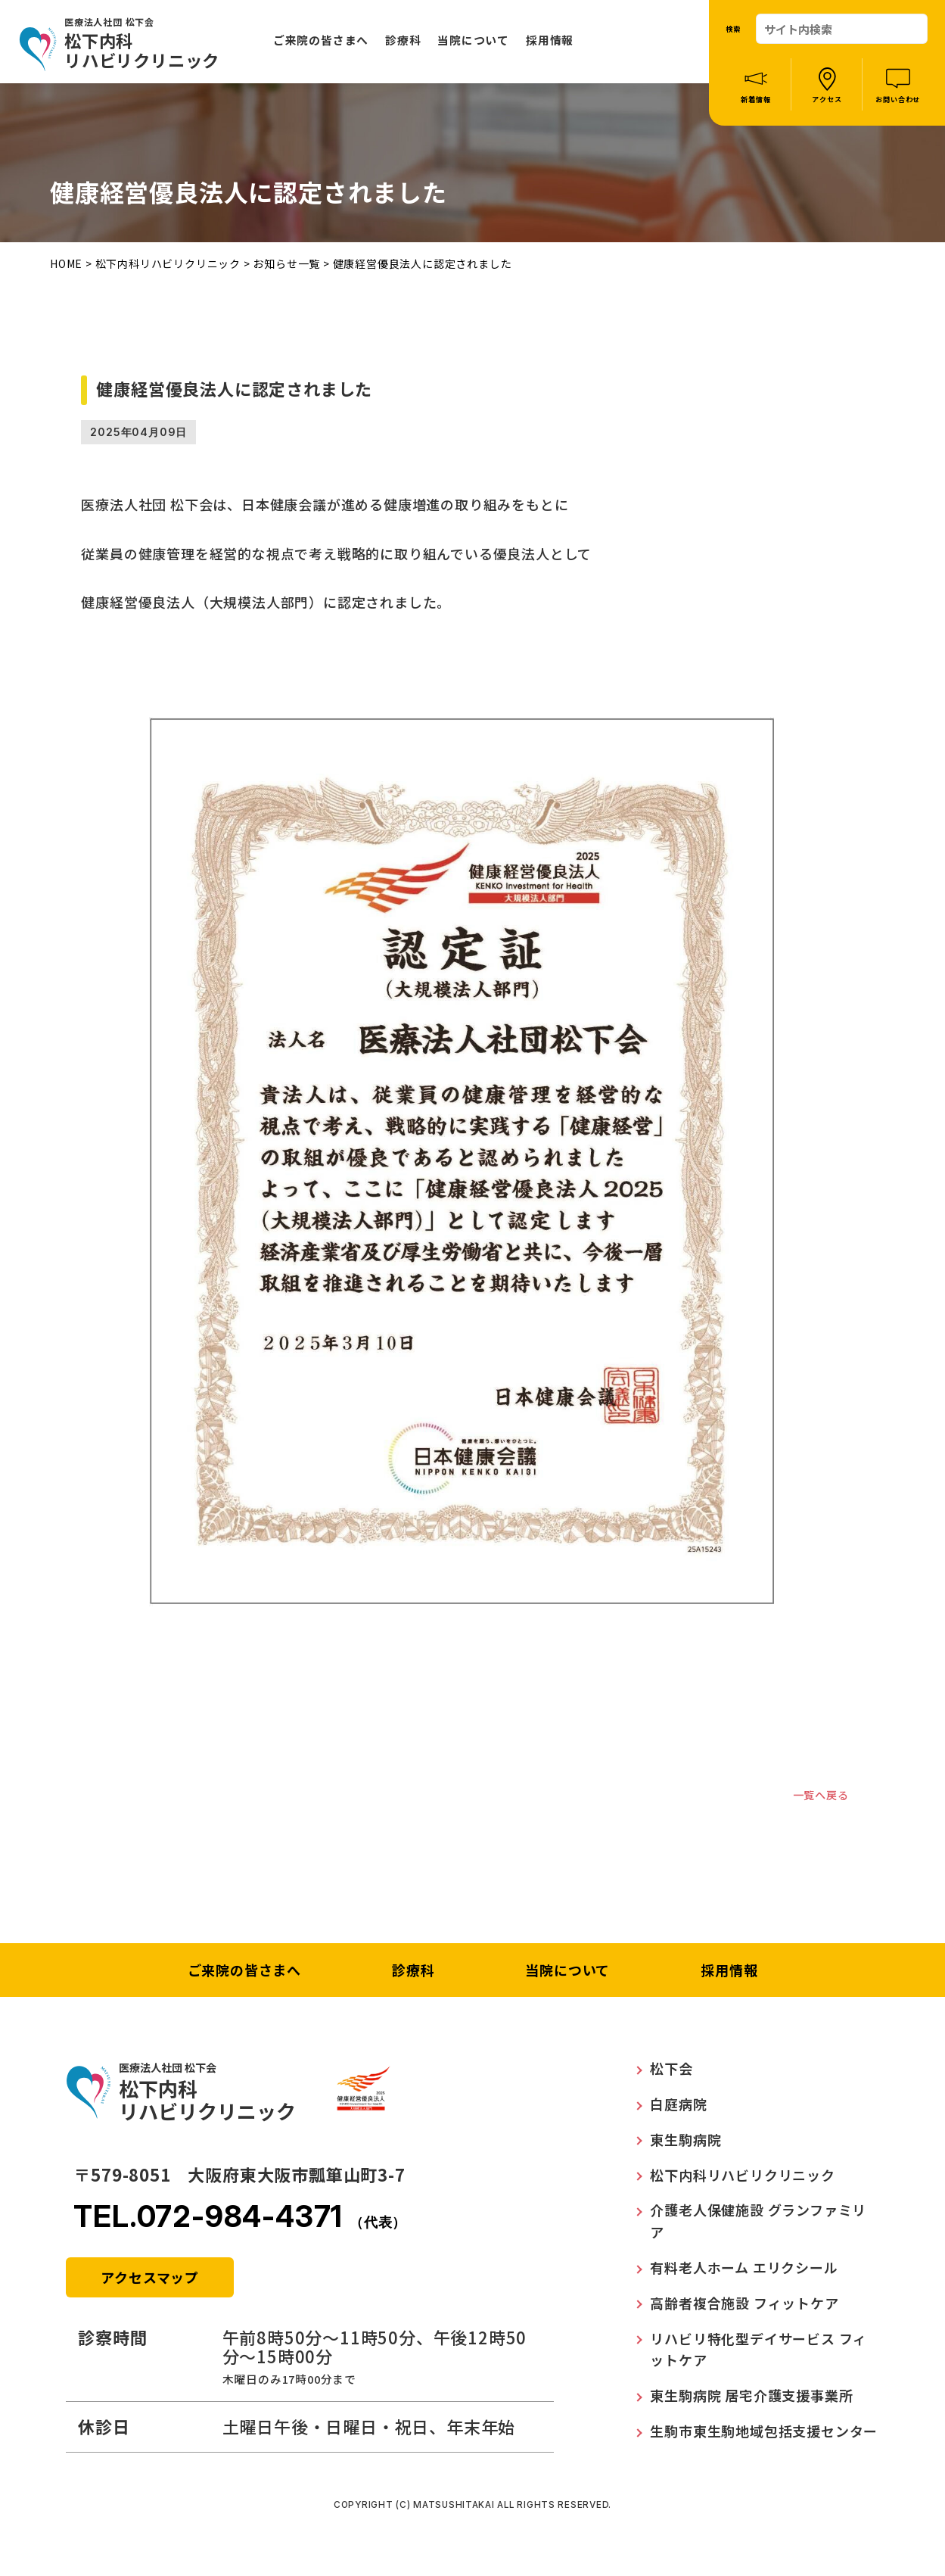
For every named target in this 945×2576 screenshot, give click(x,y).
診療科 (403, 40)
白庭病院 (678, 2109)
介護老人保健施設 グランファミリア (758, 2226)
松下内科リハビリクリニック (168, 263)
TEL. (239, 2221)
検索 (733, 29)
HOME (66, 263)
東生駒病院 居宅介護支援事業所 (751, 2400)
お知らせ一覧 (286, 263)
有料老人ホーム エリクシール (744, 2272)
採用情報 (550, 40)
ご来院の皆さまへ (320, 40)
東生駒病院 (685, 2144)
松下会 (671, 2073)
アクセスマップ (150, 2282)
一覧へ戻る (813, 1797)
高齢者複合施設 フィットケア (744, 2308)
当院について (473, 40)
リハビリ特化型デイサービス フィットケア (758, 2354)
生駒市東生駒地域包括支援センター (764, 2436)
